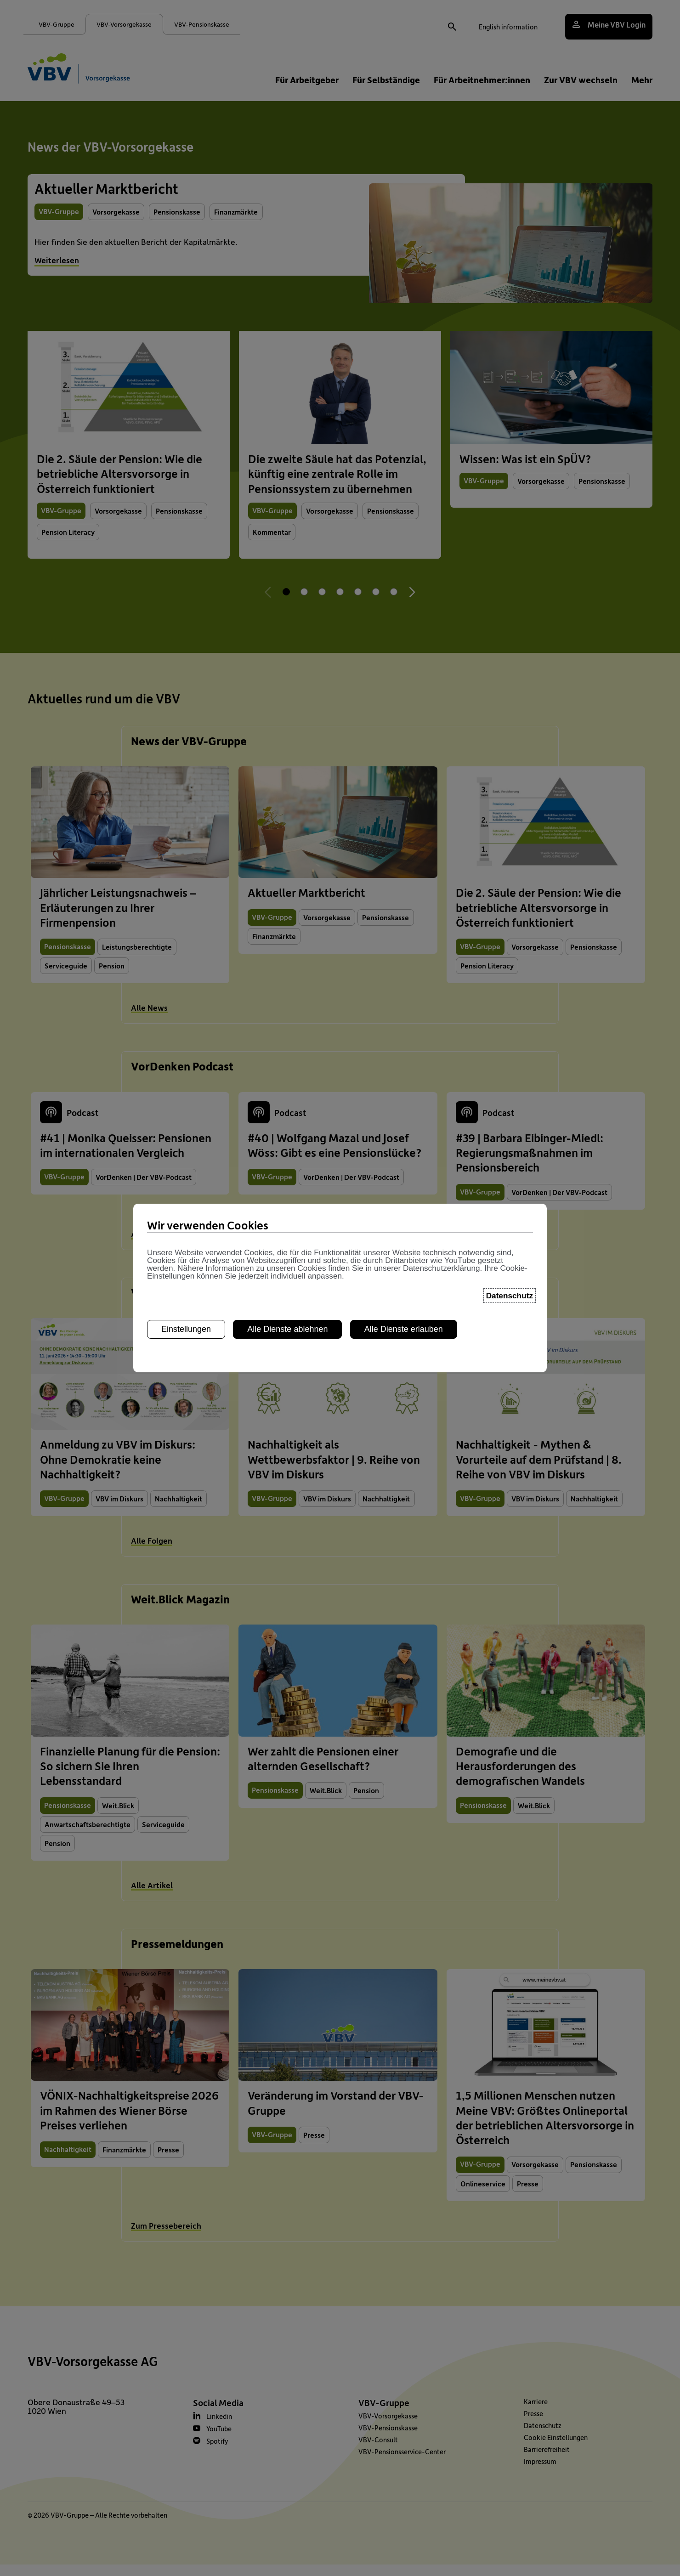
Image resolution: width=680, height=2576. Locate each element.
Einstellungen (186, 1329)
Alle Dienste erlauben (403, 1329)
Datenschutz (509, 1295)
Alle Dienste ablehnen (287, 1329)
